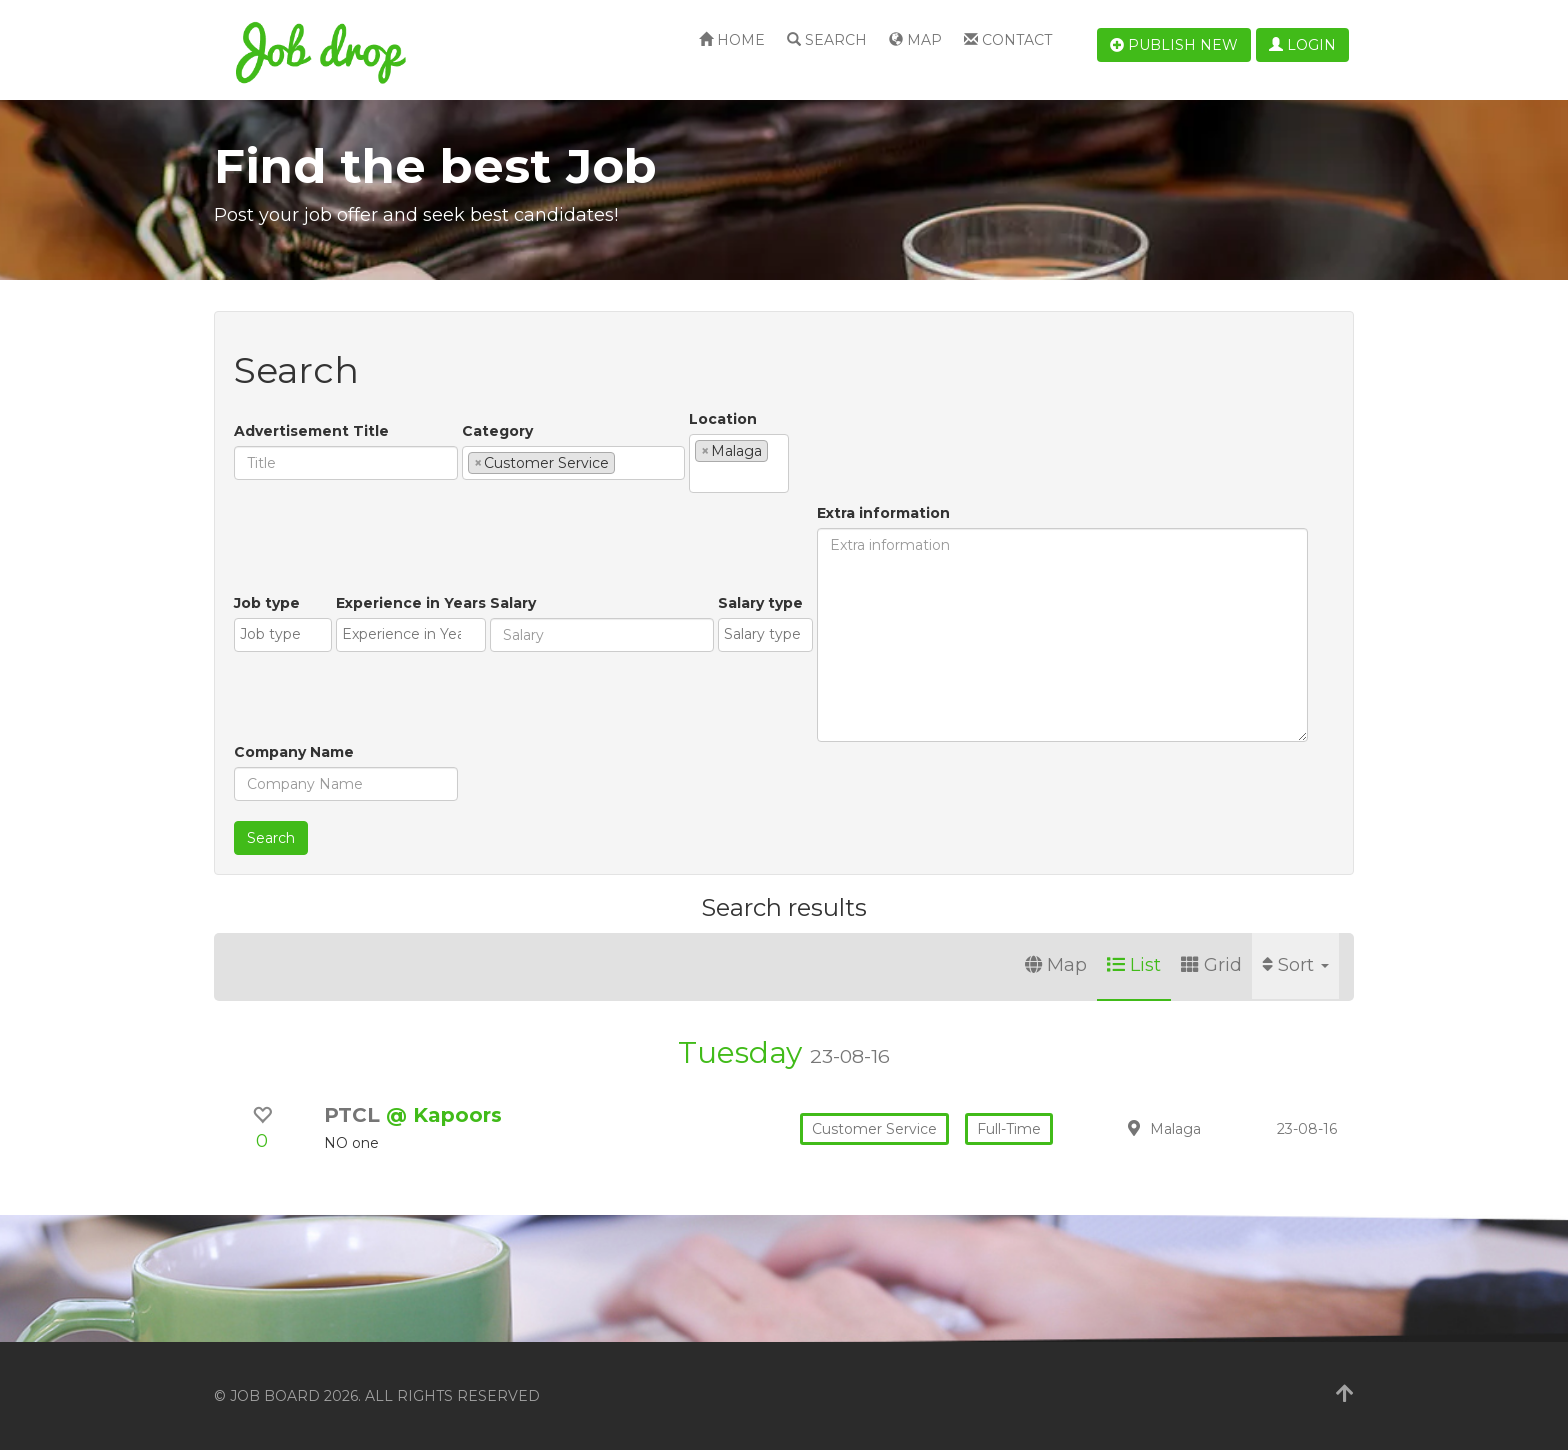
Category (497, 431)
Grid (1211, 965)
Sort (1295, 965)
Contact (1008, 40)
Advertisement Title (311, 431)
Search (827, 40)
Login (1302, 45)
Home (732, 40)
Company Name (294, 752)
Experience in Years (411, 603)
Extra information (883, 513)
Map (915, 40)
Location (723, 419)
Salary (513, 603)
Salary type (760, 603)
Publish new (1174, 45)
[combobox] (573, 463)
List (1134, 965)
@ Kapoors (444, 1115)
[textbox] (625, 462)
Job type (267, 603)
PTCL (355, 1115)
